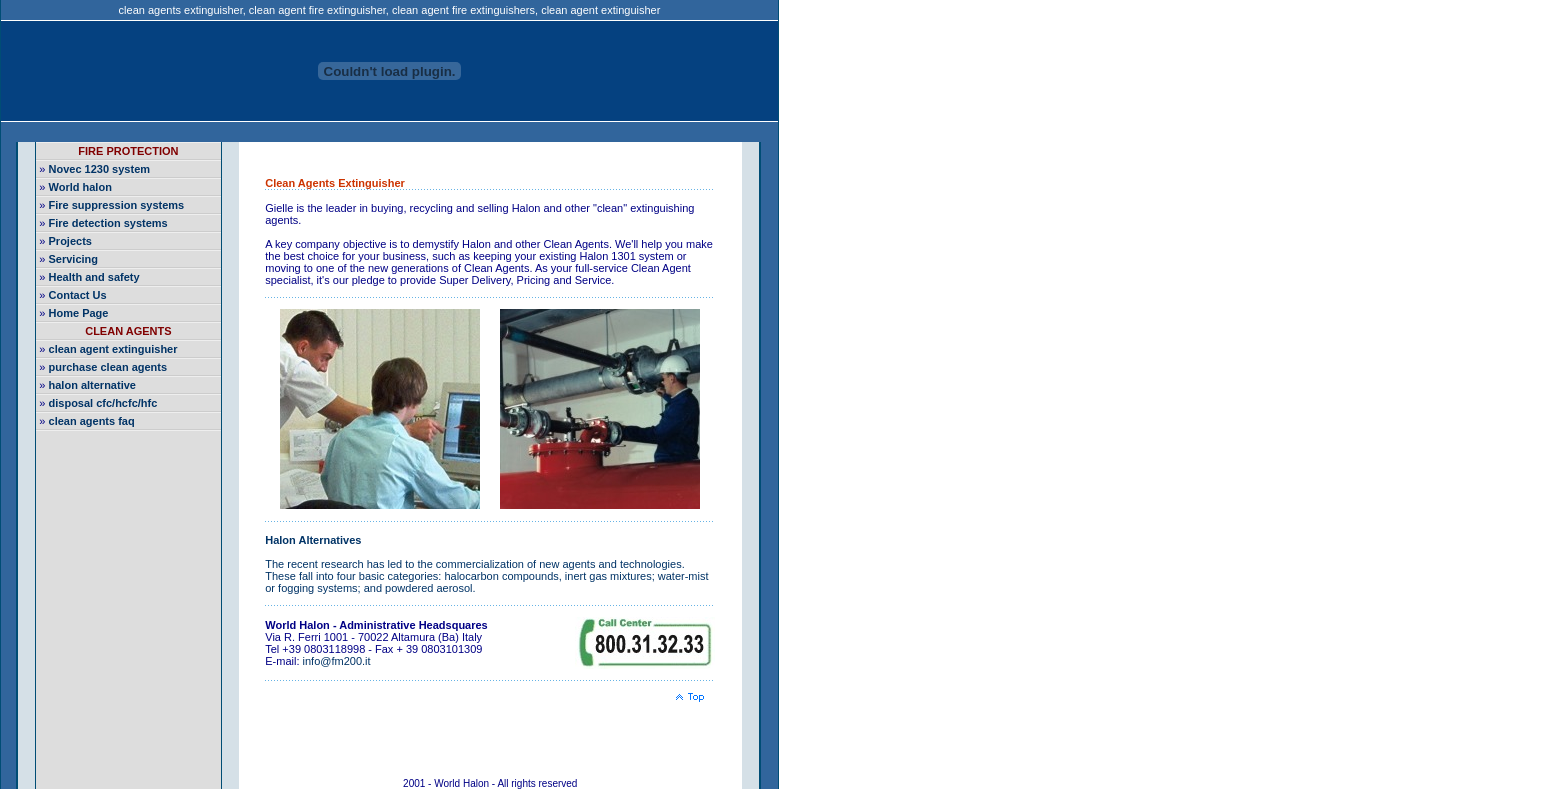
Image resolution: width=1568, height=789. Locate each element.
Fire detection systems (108, 223)
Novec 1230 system (100, 169)
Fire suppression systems (117, 205)
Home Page (79, 313)
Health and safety (94, 277)
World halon (80, 187)
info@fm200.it (337, 661)
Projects (70, 241)
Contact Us (78, 295)
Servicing (74, 259)
